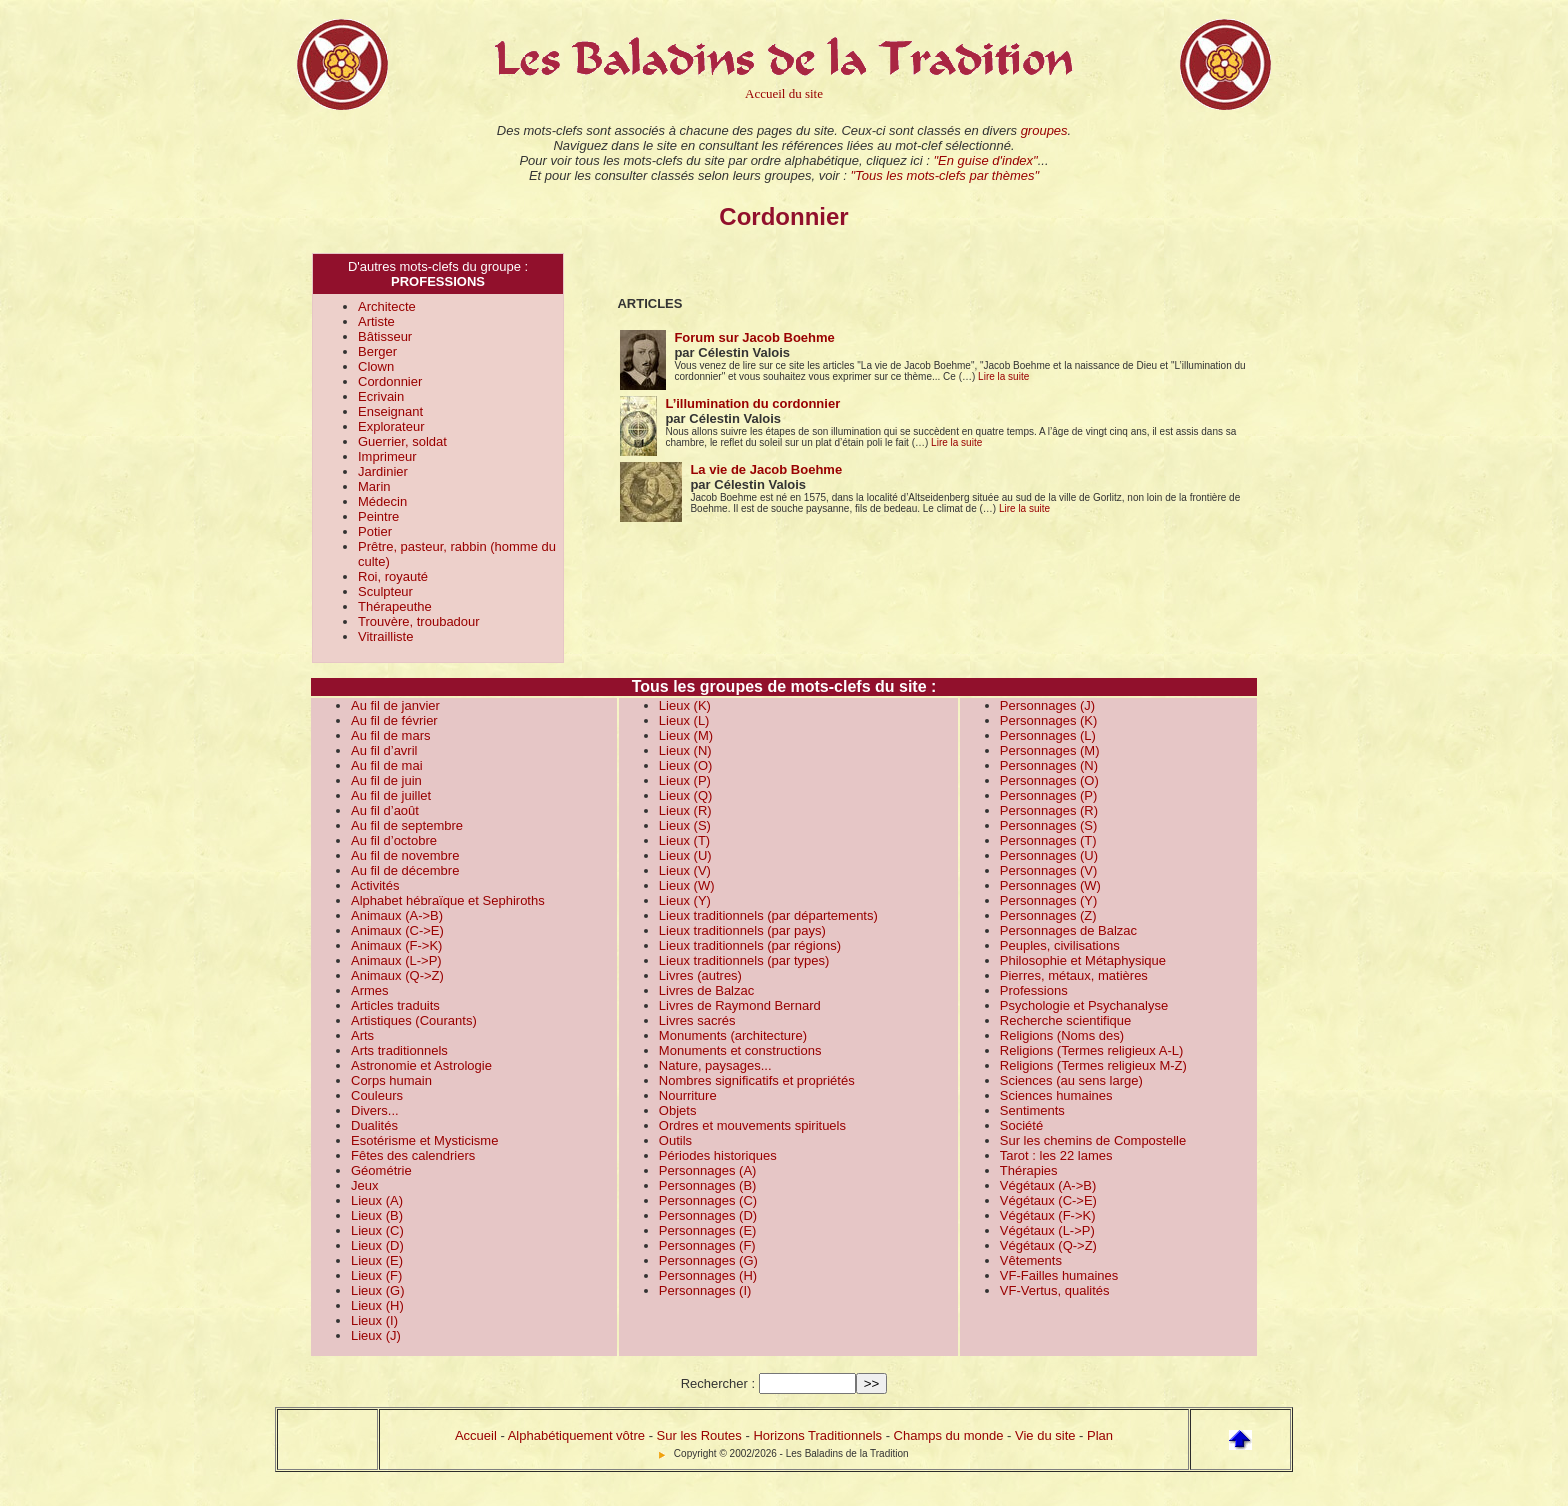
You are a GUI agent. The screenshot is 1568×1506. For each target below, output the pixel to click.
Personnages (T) (1048, 840)
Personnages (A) (708, 1170)
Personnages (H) (708, 1275)
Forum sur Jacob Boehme (754, 337)
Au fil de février (394, 720)
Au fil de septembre (407, 825)
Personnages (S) (1049, 825)
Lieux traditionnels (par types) (744, 960)
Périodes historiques (718, 1155)
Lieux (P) (685, 780)
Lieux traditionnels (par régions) (750, 945)
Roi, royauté (393, 576)
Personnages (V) (1049, 870)
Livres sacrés (697, 1020)
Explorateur (391, 426)
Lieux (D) (377, 1245)
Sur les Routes (699, 1435)
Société (1021, 1125)
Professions (1034, 990)
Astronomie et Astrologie (421, 1065)
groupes (1044, 130)
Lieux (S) (685, 825)
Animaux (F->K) (396, 945)
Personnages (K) (1049, 720)
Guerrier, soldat (402, 441)
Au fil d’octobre (394, 840)
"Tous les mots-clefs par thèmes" (944, 175)
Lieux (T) (684, 840)
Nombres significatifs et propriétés (757, 1080)
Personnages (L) (1048, 735)
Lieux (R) (685, 810)
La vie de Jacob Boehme (766, 469)
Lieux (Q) (685, 795)
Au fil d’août (385, 810)
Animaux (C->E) (397, 930)
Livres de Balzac (706, 990)
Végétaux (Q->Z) (1048, 1245)
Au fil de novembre (405, 855)
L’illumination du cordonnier (752, 403)
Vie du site (1045, 1435)
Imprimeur (387, 456)
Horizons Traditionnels (817, 1435)
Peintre (378, 516)
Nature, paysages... (715, 1065)
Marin (374, 486)
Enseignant (390, 411)
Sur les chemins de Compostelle (1093, 1140)
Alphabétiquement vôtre (576, 1435)
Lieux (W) (687, 885)
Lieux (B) (377, 1215)
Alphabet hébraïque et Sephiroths (448, 900)
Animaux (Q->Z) (397, 975)
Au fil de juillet (391, 795)
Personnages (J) (1047, 705)
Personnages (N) (1049, 765)
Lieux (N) (685, 750)
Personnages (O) (1049, 780)
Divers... (375, 1110)
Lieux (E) (377, 1260)
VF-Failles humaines (1059, 1275)
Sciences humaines (1056, 1095)
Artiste (376, 321)
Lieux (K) (685, 705)
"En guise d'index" (985, 160)
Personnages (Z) (1048, 915)
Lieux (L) (684, 720)
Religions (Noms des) (1062, 1035)
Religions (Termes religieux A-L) (1092, 1050)
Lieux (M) (686, 735)
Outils (675, 1140)
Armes (370, 990)
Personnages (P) (1049, 795)
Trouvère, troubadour (419, 621)
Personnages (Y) (1049, 900)
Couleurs (377, 1095)
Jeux (364, 1185)
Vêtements (1031, 1260)
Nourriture (688, 1095)
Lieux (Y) (685, 900)
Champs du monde (949, 1435)
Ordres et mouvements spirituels (752, 1125)
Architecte (387, 306)
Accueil (476, 1435)
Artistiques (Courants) (414, 1020)
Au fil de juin (386, 780)
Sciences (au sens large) (1071, 1080)
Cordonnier (390, 381)
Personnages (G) (708, 1260)
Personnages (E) (708, 1230)
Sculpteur (385, 591)
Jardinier (383, 471)
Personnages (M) (1050, 750)
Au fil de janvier (395, 705)
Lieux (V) (685, 870)
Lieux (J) (376, 1335)
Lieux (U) (685, 855)
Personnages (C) (708, 1200)
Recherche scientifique (1066, 1020)
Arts (362, 1035)
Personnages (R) (1049, 810)
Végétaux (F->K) (1048, 1215)
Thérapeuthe (395, 606)
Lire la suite (1003, 376)
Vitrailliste (385, 636)
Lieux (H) (377, 1305)
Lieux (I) (374, 1320)
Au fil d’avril (384, 750)
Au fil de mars (390, 735)
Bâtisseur (385, 336)
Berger (377, 351)
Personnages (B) (708, 1185)
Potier (375, 531)
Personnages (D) (708, 1215)
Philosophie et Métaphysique (1083, 960)
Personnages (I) (705, 1290)
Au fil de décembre (405, 870)
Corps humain (391, 1080)
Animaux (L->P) (396, 960)
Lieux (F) (376, 1275)
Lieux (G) (377, 1290)
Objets (678, 1110)
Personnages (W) (1050, 885)
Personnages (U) (1049, 855)
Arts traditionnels (399, 1050)
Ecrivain (381, 396)
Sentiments (1032, 1110)
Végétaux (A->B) (1048, 1185)
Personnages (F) (707, 1245)
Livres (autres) (700, 975)
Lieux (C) (377, 1230)
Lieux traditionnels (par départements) (768, 915)
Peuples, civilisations (1060, 945)
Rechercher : (718, 1383)
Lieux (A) (377, 1200)
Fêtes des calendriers (413, 1155)
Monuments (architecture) (733, 1035)
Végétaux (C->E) (1048, 1200)
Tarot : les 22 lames (1056, 1155)
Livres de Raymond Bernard (740, 1005)
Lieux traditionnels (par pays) (742, 930)
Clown (376, 366)
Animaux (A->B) (397, 915)
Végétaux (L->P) (1047, 1230)
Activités (375, 885)
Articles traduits (395, 1005)
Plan (1100, 1435)
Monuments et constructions (740, 1050)
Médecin (382, 501)
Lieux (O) (685, 765)
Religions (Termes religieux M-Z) (1093, 1065)
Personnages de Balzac (1068, 930)
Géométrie (381, 1170)
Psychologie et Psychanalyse (1084, 1005)
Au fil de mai (387, 765)
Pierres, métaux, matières (1074, 975)
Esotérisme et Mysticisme (424, 1140)
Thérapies (1029, 1170)
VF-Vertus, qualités (1055, 1290)
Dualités (374, 1125)
